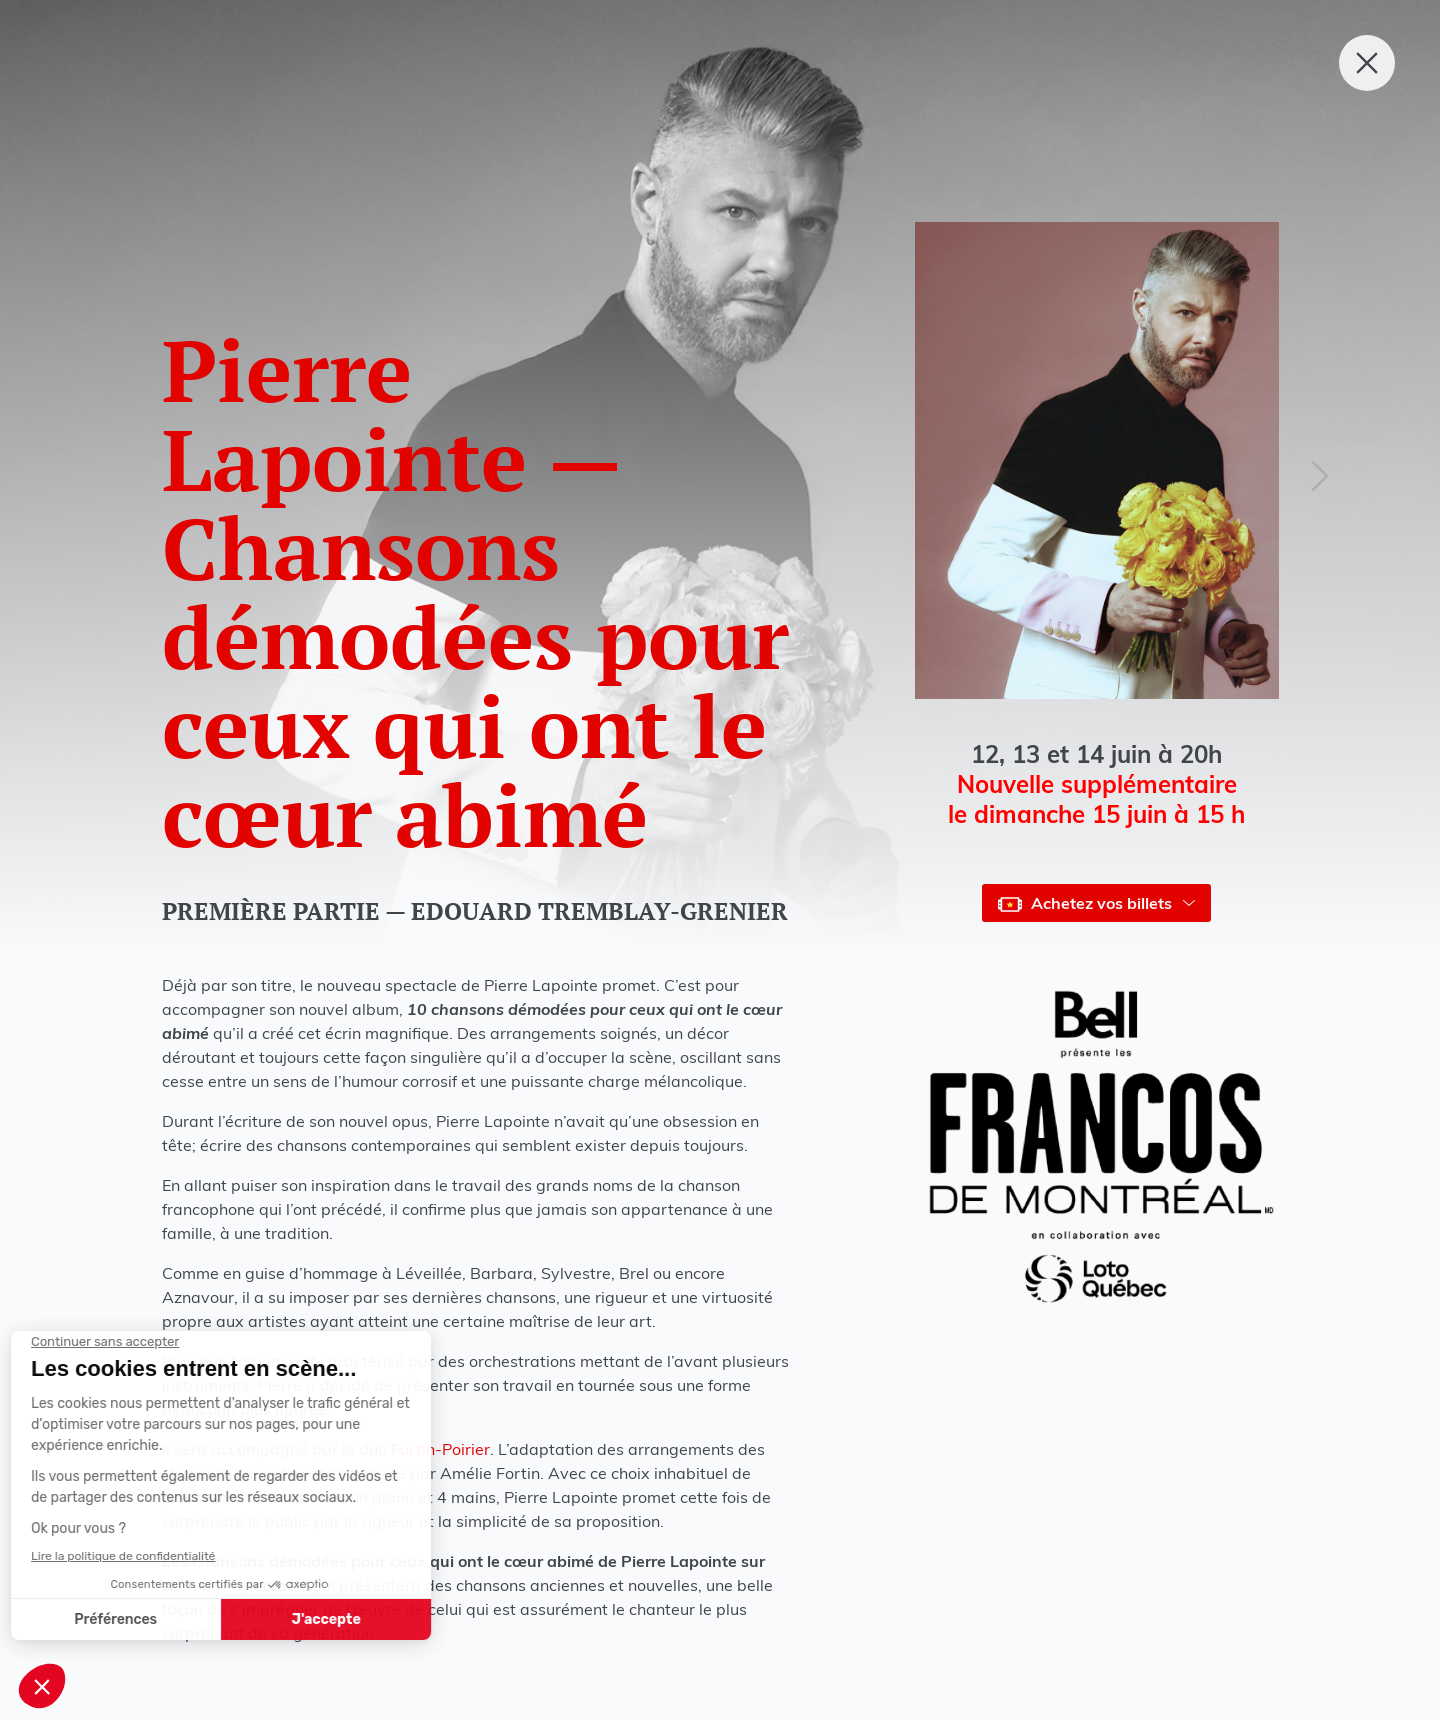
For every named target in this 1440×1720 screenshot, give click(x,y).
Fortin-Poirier (440, 1449)
